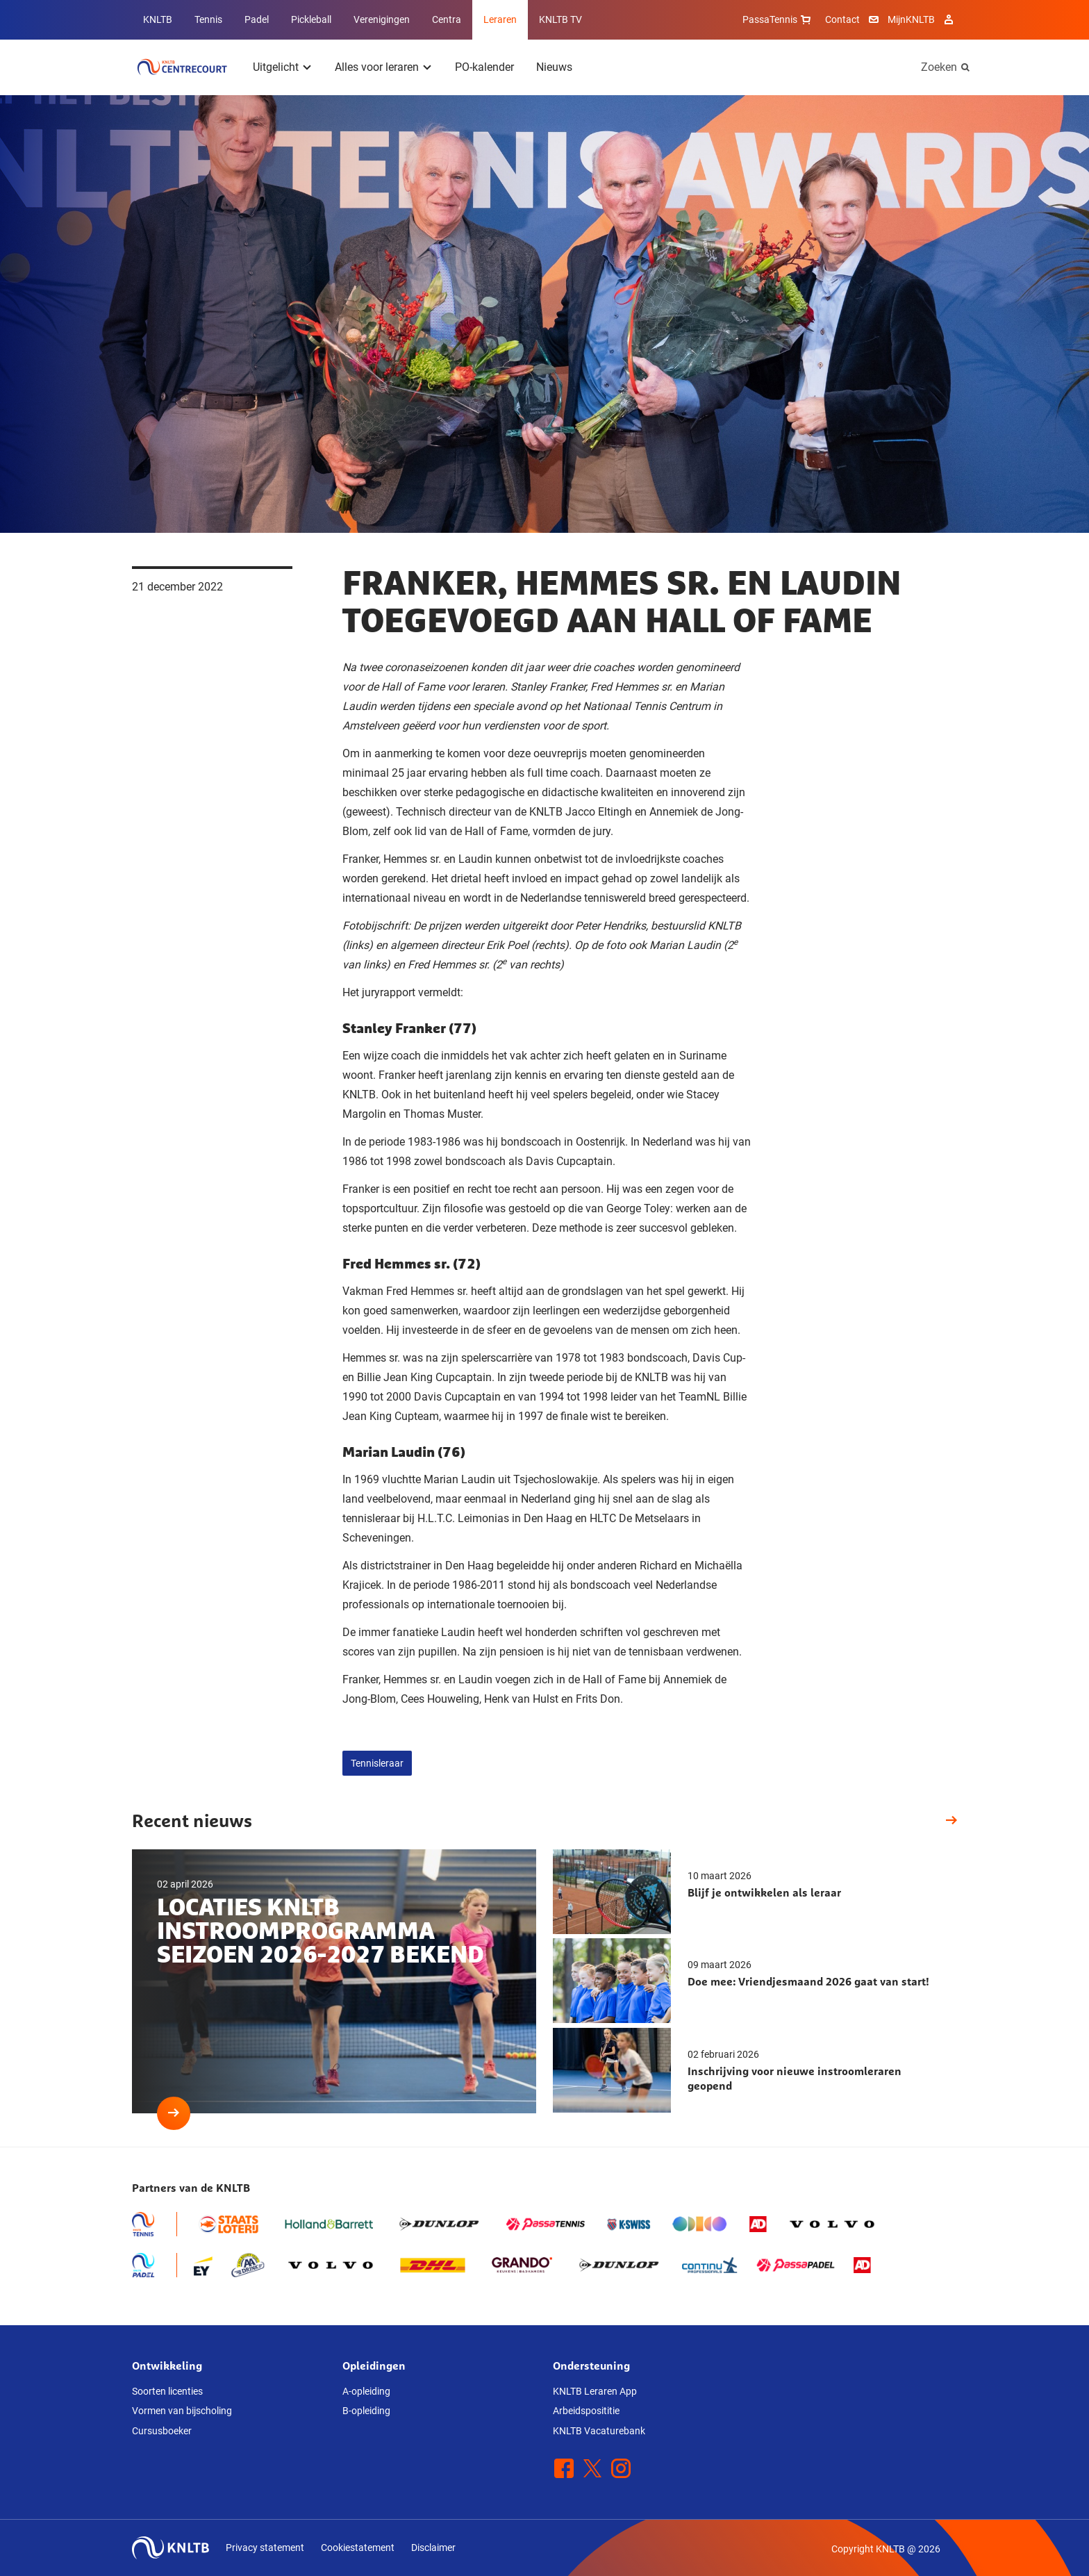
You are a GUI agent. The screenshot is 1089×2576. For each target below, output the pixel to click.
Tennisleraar (377, 1763)
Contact (842, 19)
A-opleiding (366, 2391)
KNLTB (157, 19)
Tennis (208, 19)
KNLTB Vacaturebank (599, 2430)
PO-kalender (484, 67)
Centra (446, 19)
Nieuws (554, 67)
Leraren (500, 19)
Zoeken (939, 67)
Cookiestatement (357, 2547)
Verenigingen (382, 19)
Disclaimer (433, 2547)
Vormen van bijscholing (182, 2410)
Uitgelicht (276, 67)
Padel (256, 19)
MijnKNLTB (911, 19)
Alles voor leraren (377, 67)
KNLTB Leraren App (595, 2391)
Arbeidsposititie (586, 2410)
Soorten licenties (167, 2391)
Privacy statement (265, 2547)
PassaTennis (778, 19)
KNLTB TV (560, 19)
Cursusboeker (162, 2430)
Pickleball (311, 19)
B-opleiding (366, 2410)
